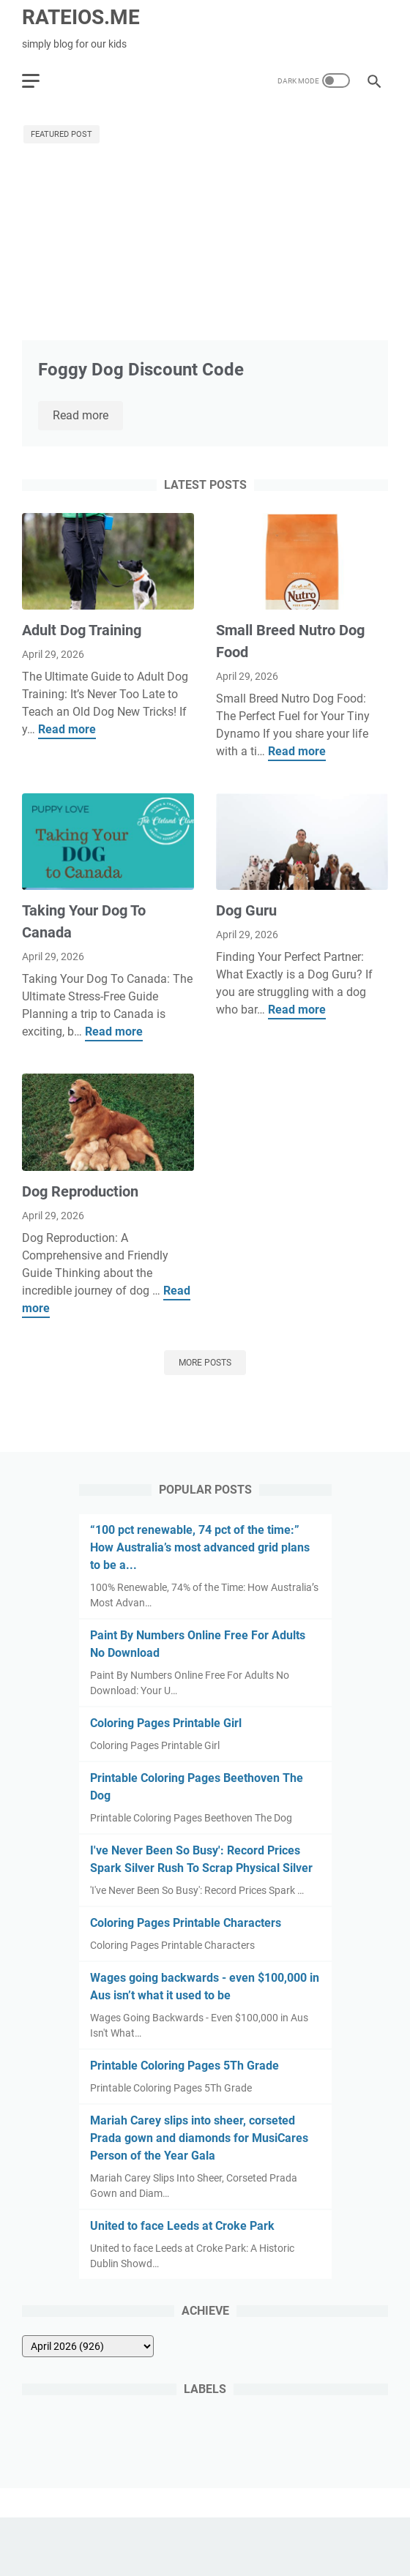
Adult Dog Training (81, 630)
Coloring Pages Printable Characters (185, 1923)
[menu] (39, 80)
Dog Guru (246, 910)
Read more (88, 416)
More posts (205, 1363)
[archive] (88, 2346)
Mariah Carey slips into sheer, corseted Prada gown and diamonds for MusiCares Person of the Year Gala (199, 2138)
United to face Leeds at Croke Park (182, 2226)
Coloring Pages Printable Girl (166, 1723)
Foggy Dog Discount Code (141, 369)
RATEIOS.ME (81, 17)
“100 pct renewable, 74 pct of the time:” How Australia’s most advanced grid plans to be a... (200, 1547)
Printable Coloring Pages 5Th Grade (184, 2066)
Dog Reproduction (80, 1191)
